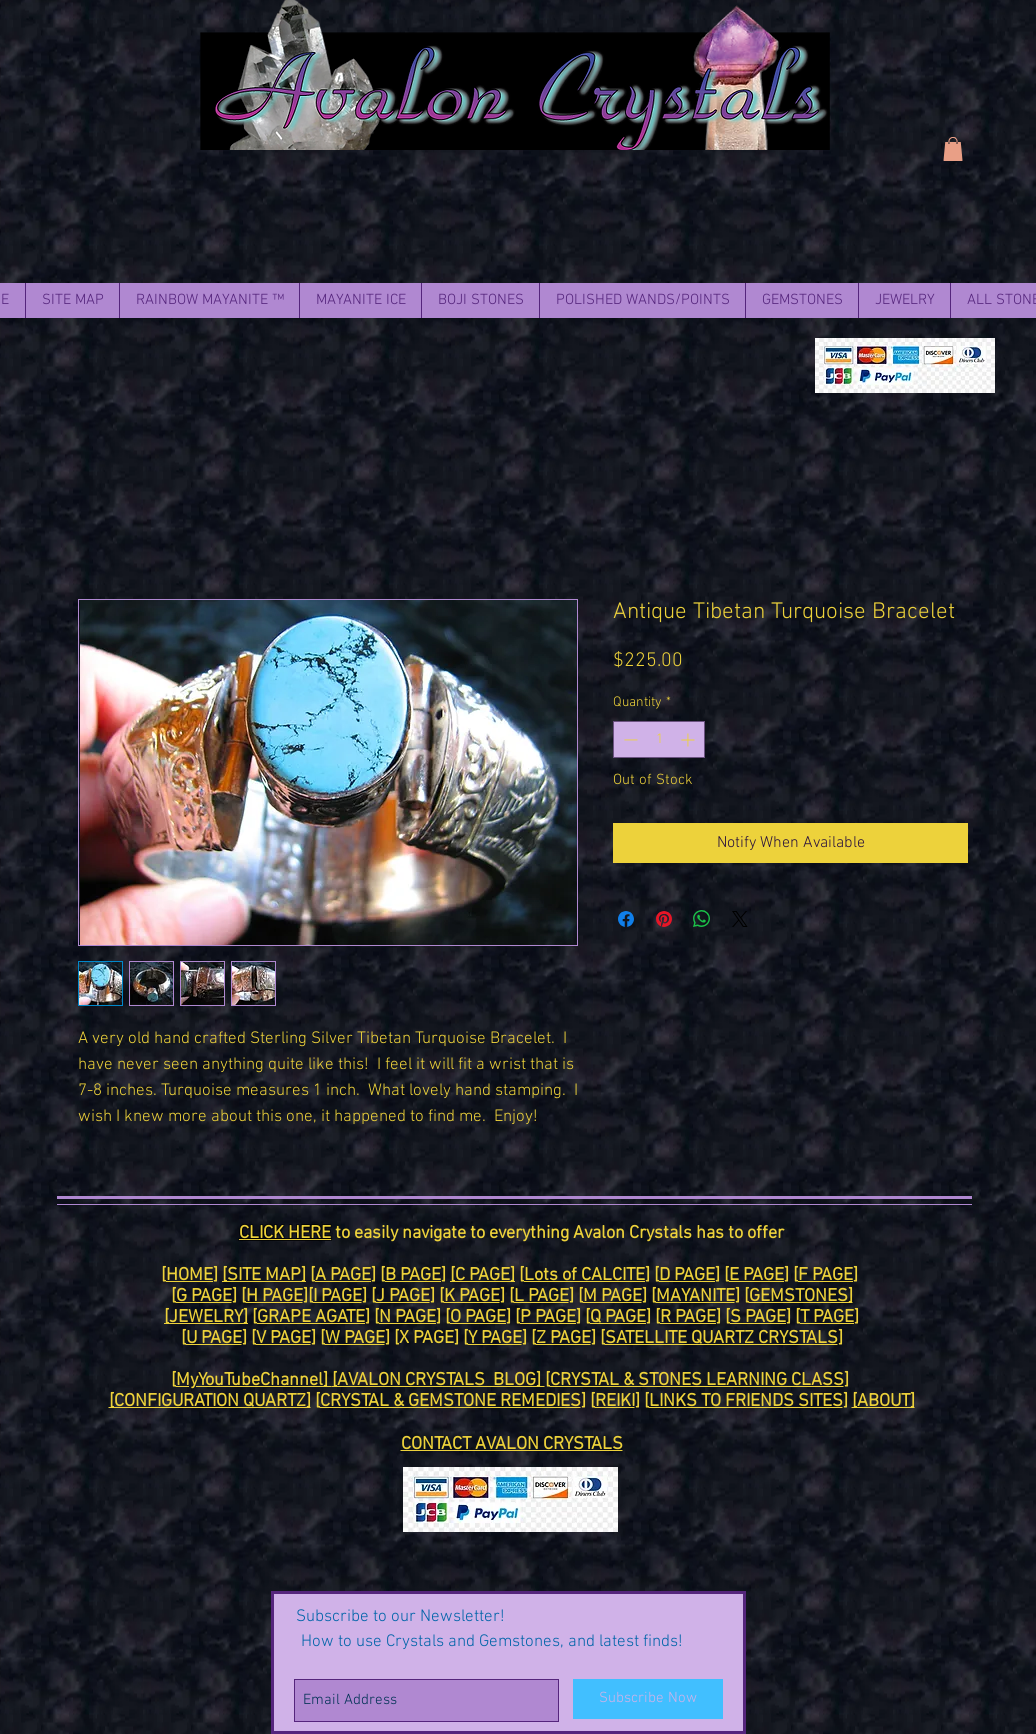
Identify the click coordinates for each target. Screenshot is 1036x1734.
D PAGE (687, 1275)
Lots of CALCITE (584, 1275)
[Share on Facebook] (626, 919)
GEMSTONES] (801, 1296)
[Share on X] (740, 919)
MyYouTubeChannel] (254, 1380)
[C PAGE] (482, 1275)
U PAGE (214, 1338)
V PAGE (283, 1338)
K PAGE (472, 1296)
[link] (953, 149)
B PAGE (413, 1275)
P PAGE (548, 1317)
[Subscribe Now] (648, 1699)
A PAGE (343, 1275)
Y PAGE (495, 1338)
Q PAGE (618, 1317)
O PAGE (478, 1317)
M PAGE (612, 1296)
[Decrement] (628, 739)
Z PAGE (563, 1338)
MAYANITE (695, 1296)
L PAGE (541, 1296)
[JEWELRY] (206, 1317)
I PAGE (337, 1296)
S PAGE (758, 1317)
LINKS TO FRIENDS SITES (746, 1401)
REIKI (615, 1401)
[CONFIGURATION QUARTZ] (210, 1401)
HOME (189, 1275)
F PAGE (825, 1275)
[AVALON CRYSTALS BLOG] (438, 1380)
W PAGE (355, 1338)
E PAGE (756, 1275)
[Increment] (689, 739)
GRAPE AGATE (311, 1317)
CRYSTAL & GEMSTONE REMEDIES (450, 1401)
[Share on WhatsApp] (702, 919)
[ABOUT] (883, 1401)
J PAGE (403, 1296)
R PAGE (688, 1317)
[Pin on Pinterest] (664, 919)
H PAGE (274, 1296)
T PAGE (827, 1317)
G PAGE (204, 1296)
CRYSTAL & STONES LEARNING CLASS (697, 1380)
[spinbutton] (659, 739)
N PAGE (407, 1317)
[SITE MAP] (264, 1275)
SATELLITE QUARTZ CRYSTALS (721, 1338)
